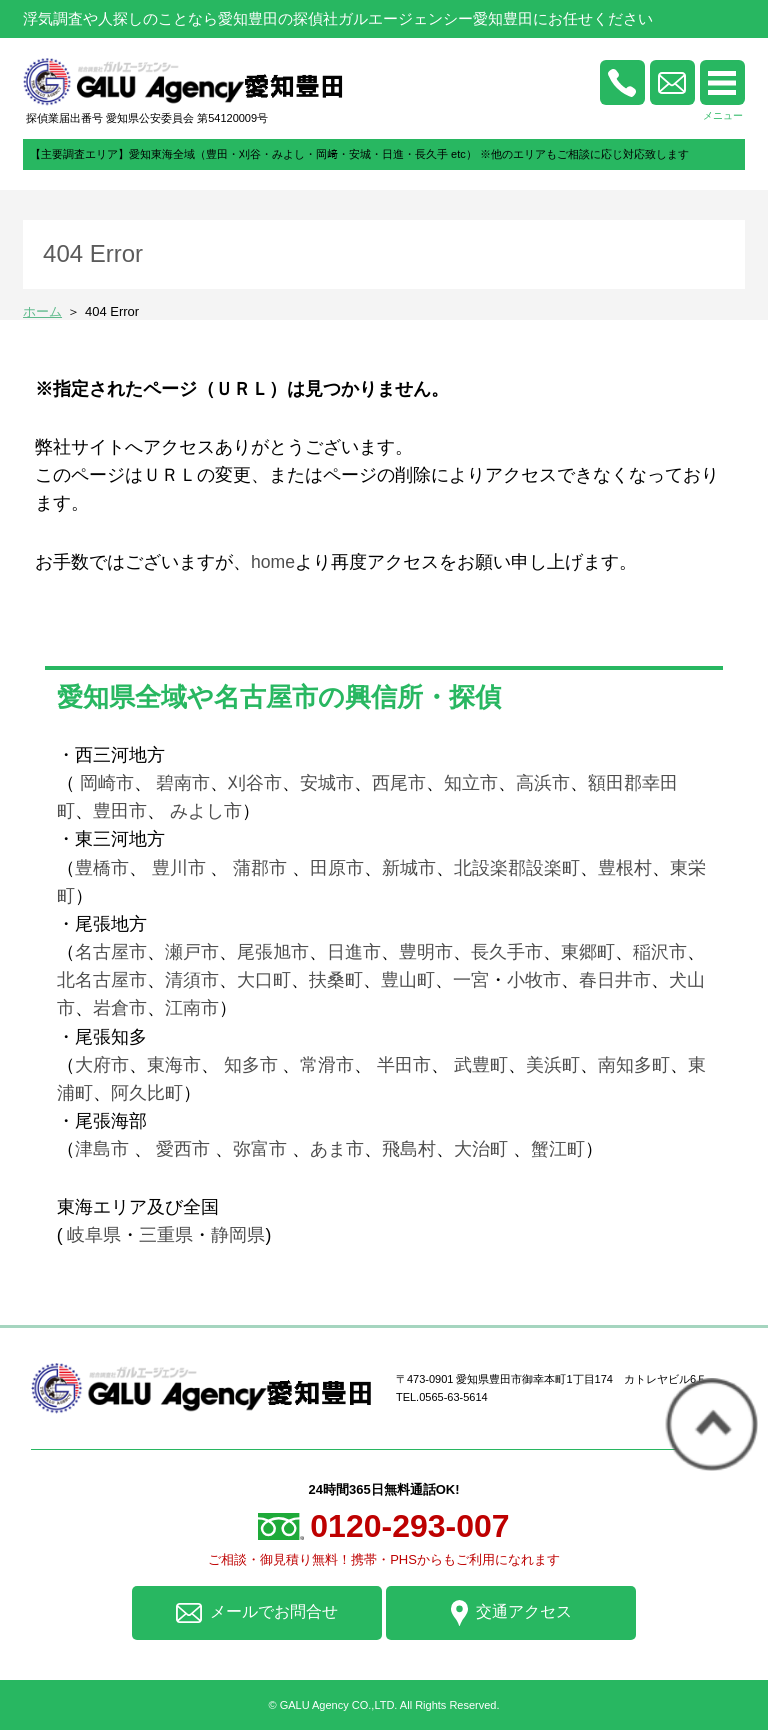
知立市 (471, 783)
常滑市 (327, 1065)
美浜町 (553, 1065)
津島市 (102, 1149)
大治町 (481, 1149)
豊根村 (625, 868)
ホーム (42, 311)
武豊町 (481, 1065)
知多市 (251, 1065)
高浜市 (543, 783)
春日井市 (615, 980)
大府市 (102, 1065)
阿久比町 (147, 1093)
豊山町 (408, 980)
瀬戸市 (192, 952)
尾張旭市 (273, 952)
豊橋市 (102, 868)
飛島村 (409, 1149)
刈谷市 (255, 783)
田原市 (337, 868)
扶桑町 (336, 980)
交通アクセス (511, 1613)
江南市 (192, 1008)
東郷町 (588, 952)
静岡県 (238, 1235)
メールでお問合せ (257, 1613)
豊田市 (120, 811)
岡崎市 (107, 783)
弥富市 (260, 1149)
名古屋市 (111, 952)
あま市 (337, 1149)
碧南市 (183, 783)
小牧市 (534, 980)
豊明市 (426, 952)
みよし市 (206, 811)
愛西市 (183, 1149)
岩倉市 (120, 1008)
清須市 (192, 980)
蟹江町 (558, 1149)
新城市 (409, 868)
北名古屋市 (102, 980)
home (273, 562)
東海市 (174, 1065)
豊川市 (179, 868)
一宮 (471, 980)
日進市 (354, 952)
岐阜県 (94, 1235)
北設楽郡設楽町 (517, 868)
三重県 (166, 1235)
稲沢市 (660, 952)
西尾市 (399, 783)
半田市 (404, 1065)
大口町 (264, 980)
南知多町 (634, 1065)
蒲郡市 (257, 868)
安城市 (327, 783)
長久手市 (507, 952)
